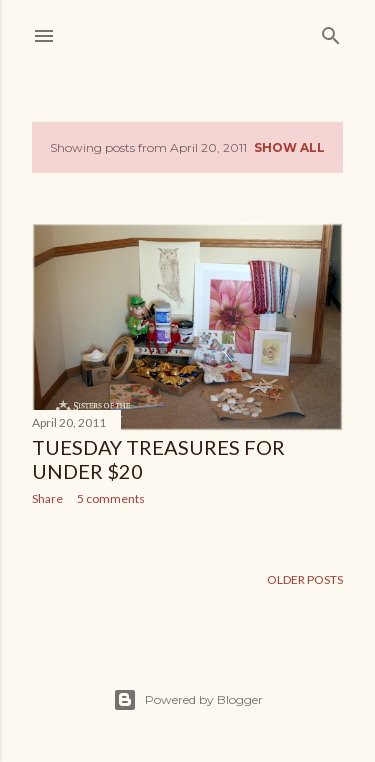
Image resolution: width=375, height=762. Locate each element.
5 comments (111, 498)
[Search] (331, 31)
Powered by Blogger (188, 700)
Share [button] (47, 498)
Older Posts (305, 579)
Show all (289, 147)
